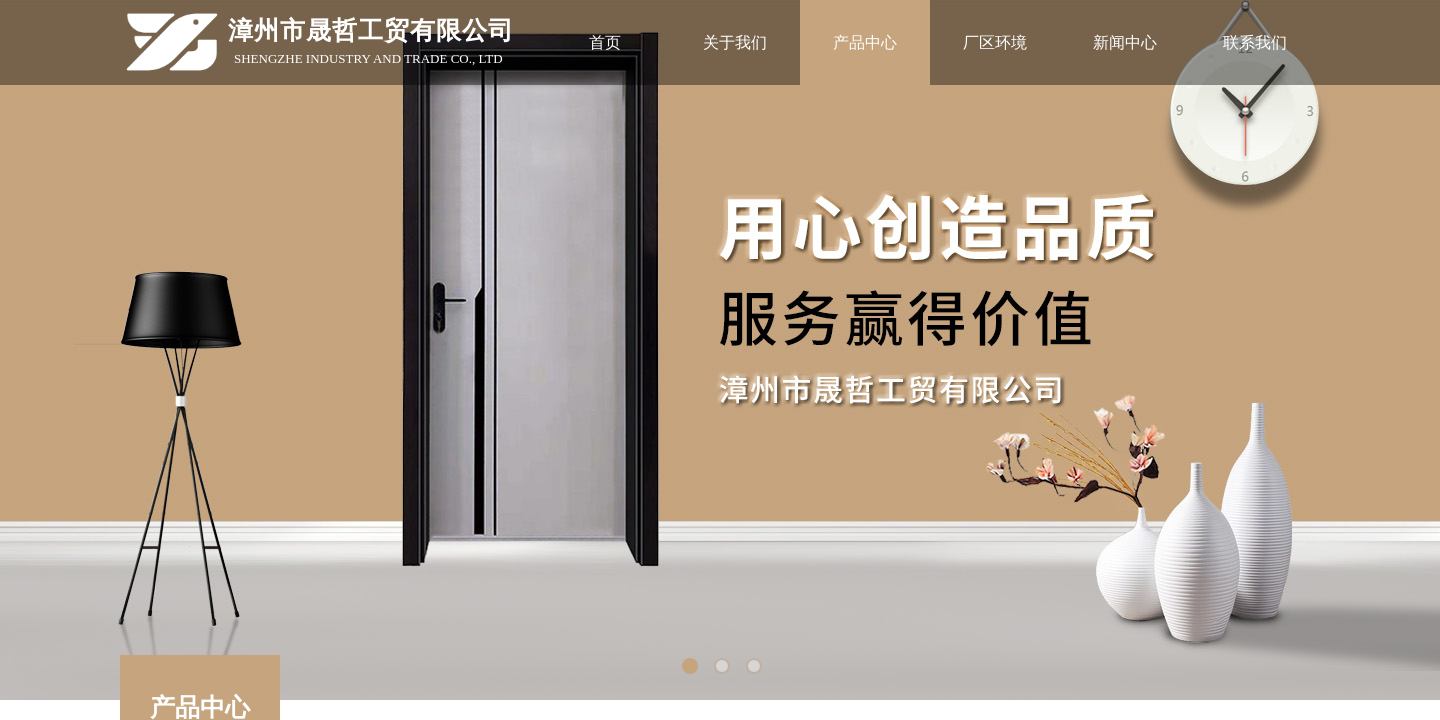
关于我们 (735, 42)
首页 (605, 42)
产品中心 (865, 42)
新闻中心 (1125, 42)
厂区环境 (995, 42)
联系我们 (1255, 42)
